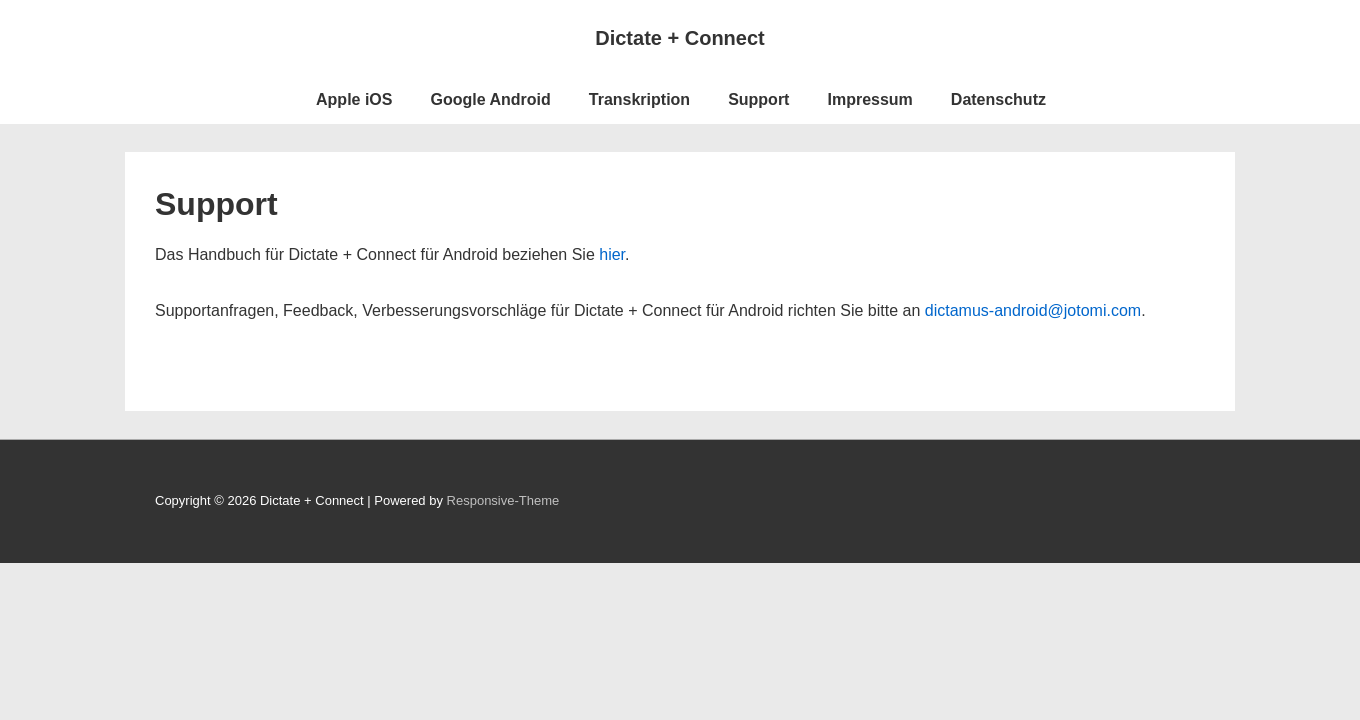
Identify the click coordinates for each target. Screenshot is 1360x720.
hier (612, 254)
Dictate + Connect (679, 38)
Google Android (490, 99)
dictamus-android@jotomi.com (1033, 310)
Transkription (639, 99)
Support (758, 99)
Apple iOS (354, 99)
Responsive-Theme (503, 500)
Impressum (869, 99)
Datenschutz (998, 99)
